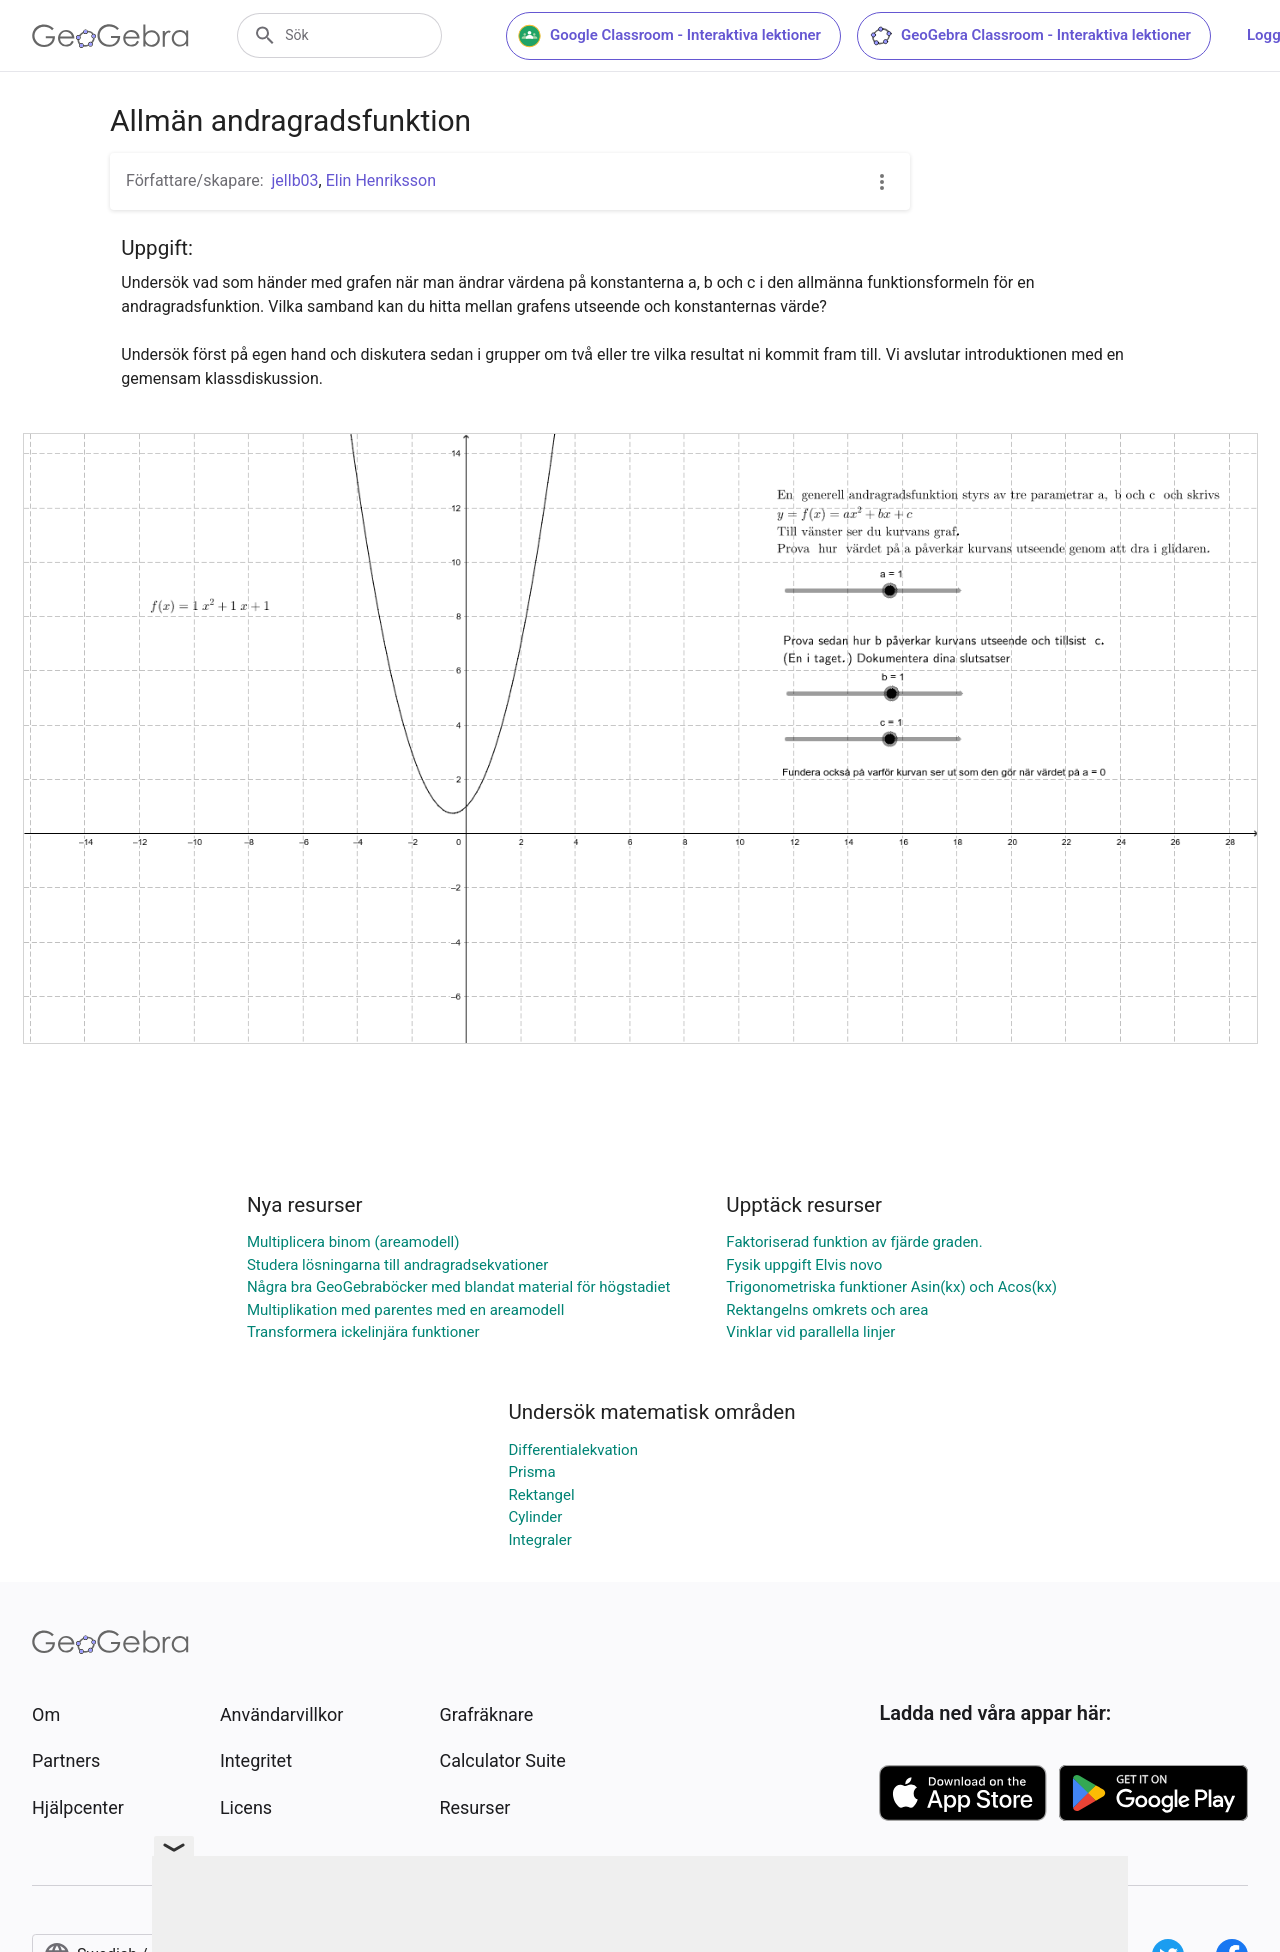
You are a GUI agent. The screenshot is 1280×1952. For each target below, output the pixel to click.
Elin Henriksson (381, 180)
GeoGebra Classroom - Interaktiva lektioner (1034, 36)
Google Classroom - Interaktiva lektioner (673, 36)
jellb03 (295, 180)
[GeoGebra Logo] (110, 36)
